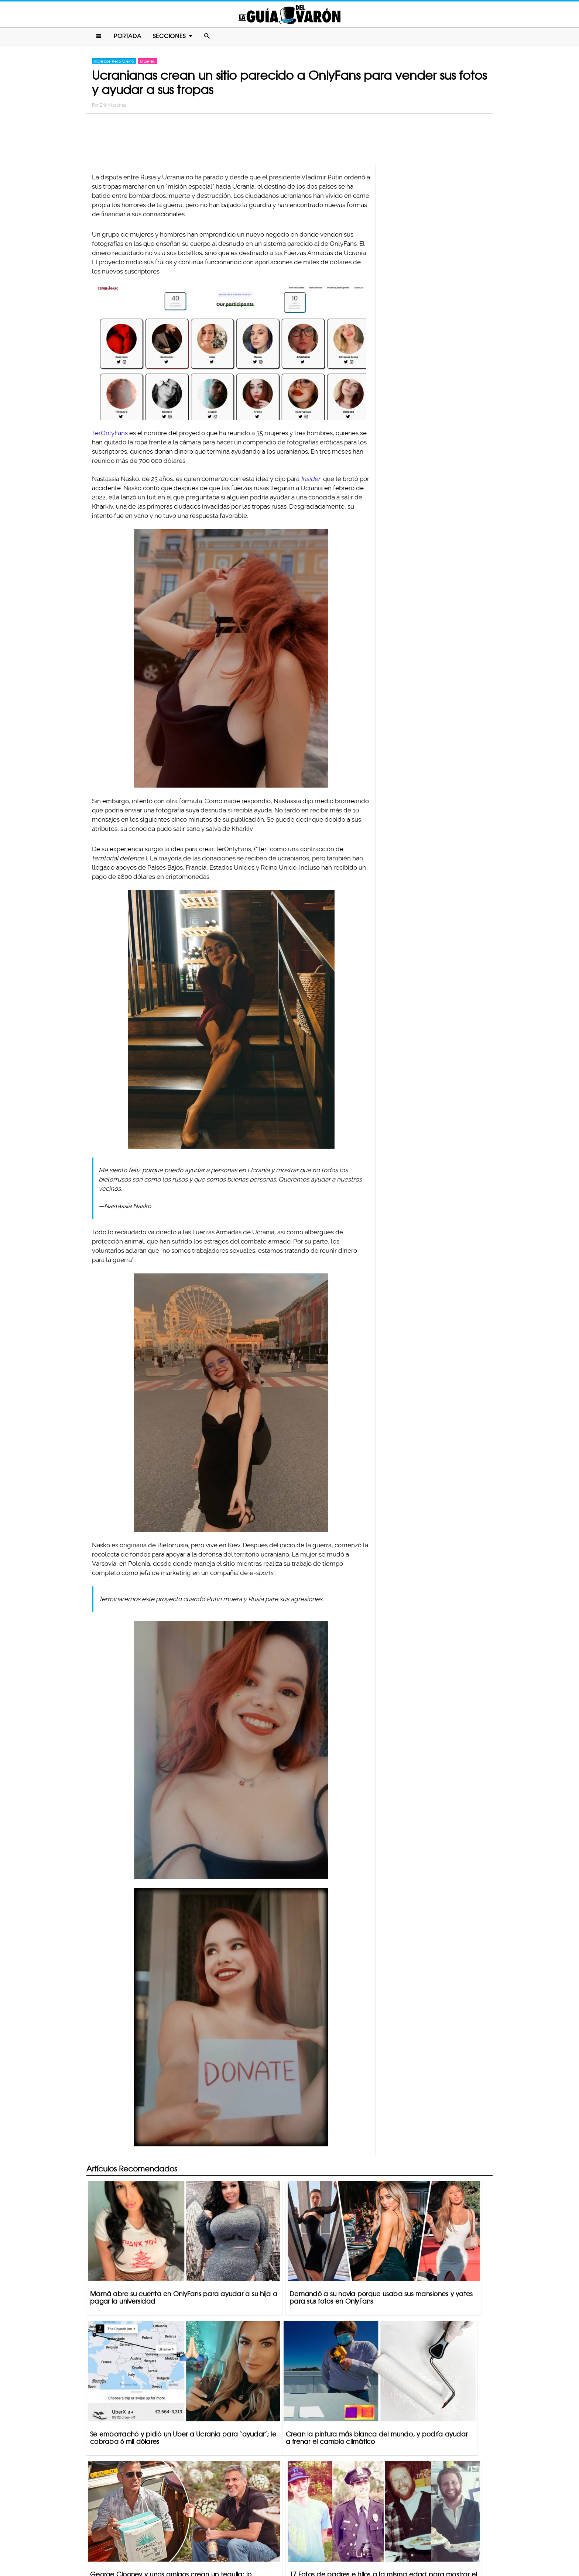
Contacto (234, 2541)
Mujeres (147, 63)
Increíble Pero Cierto (114, 63)
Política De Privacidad (281, 2541)
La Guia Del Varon (289, 15)
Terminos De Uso (338, 2541)
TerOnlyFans (110, 435)
